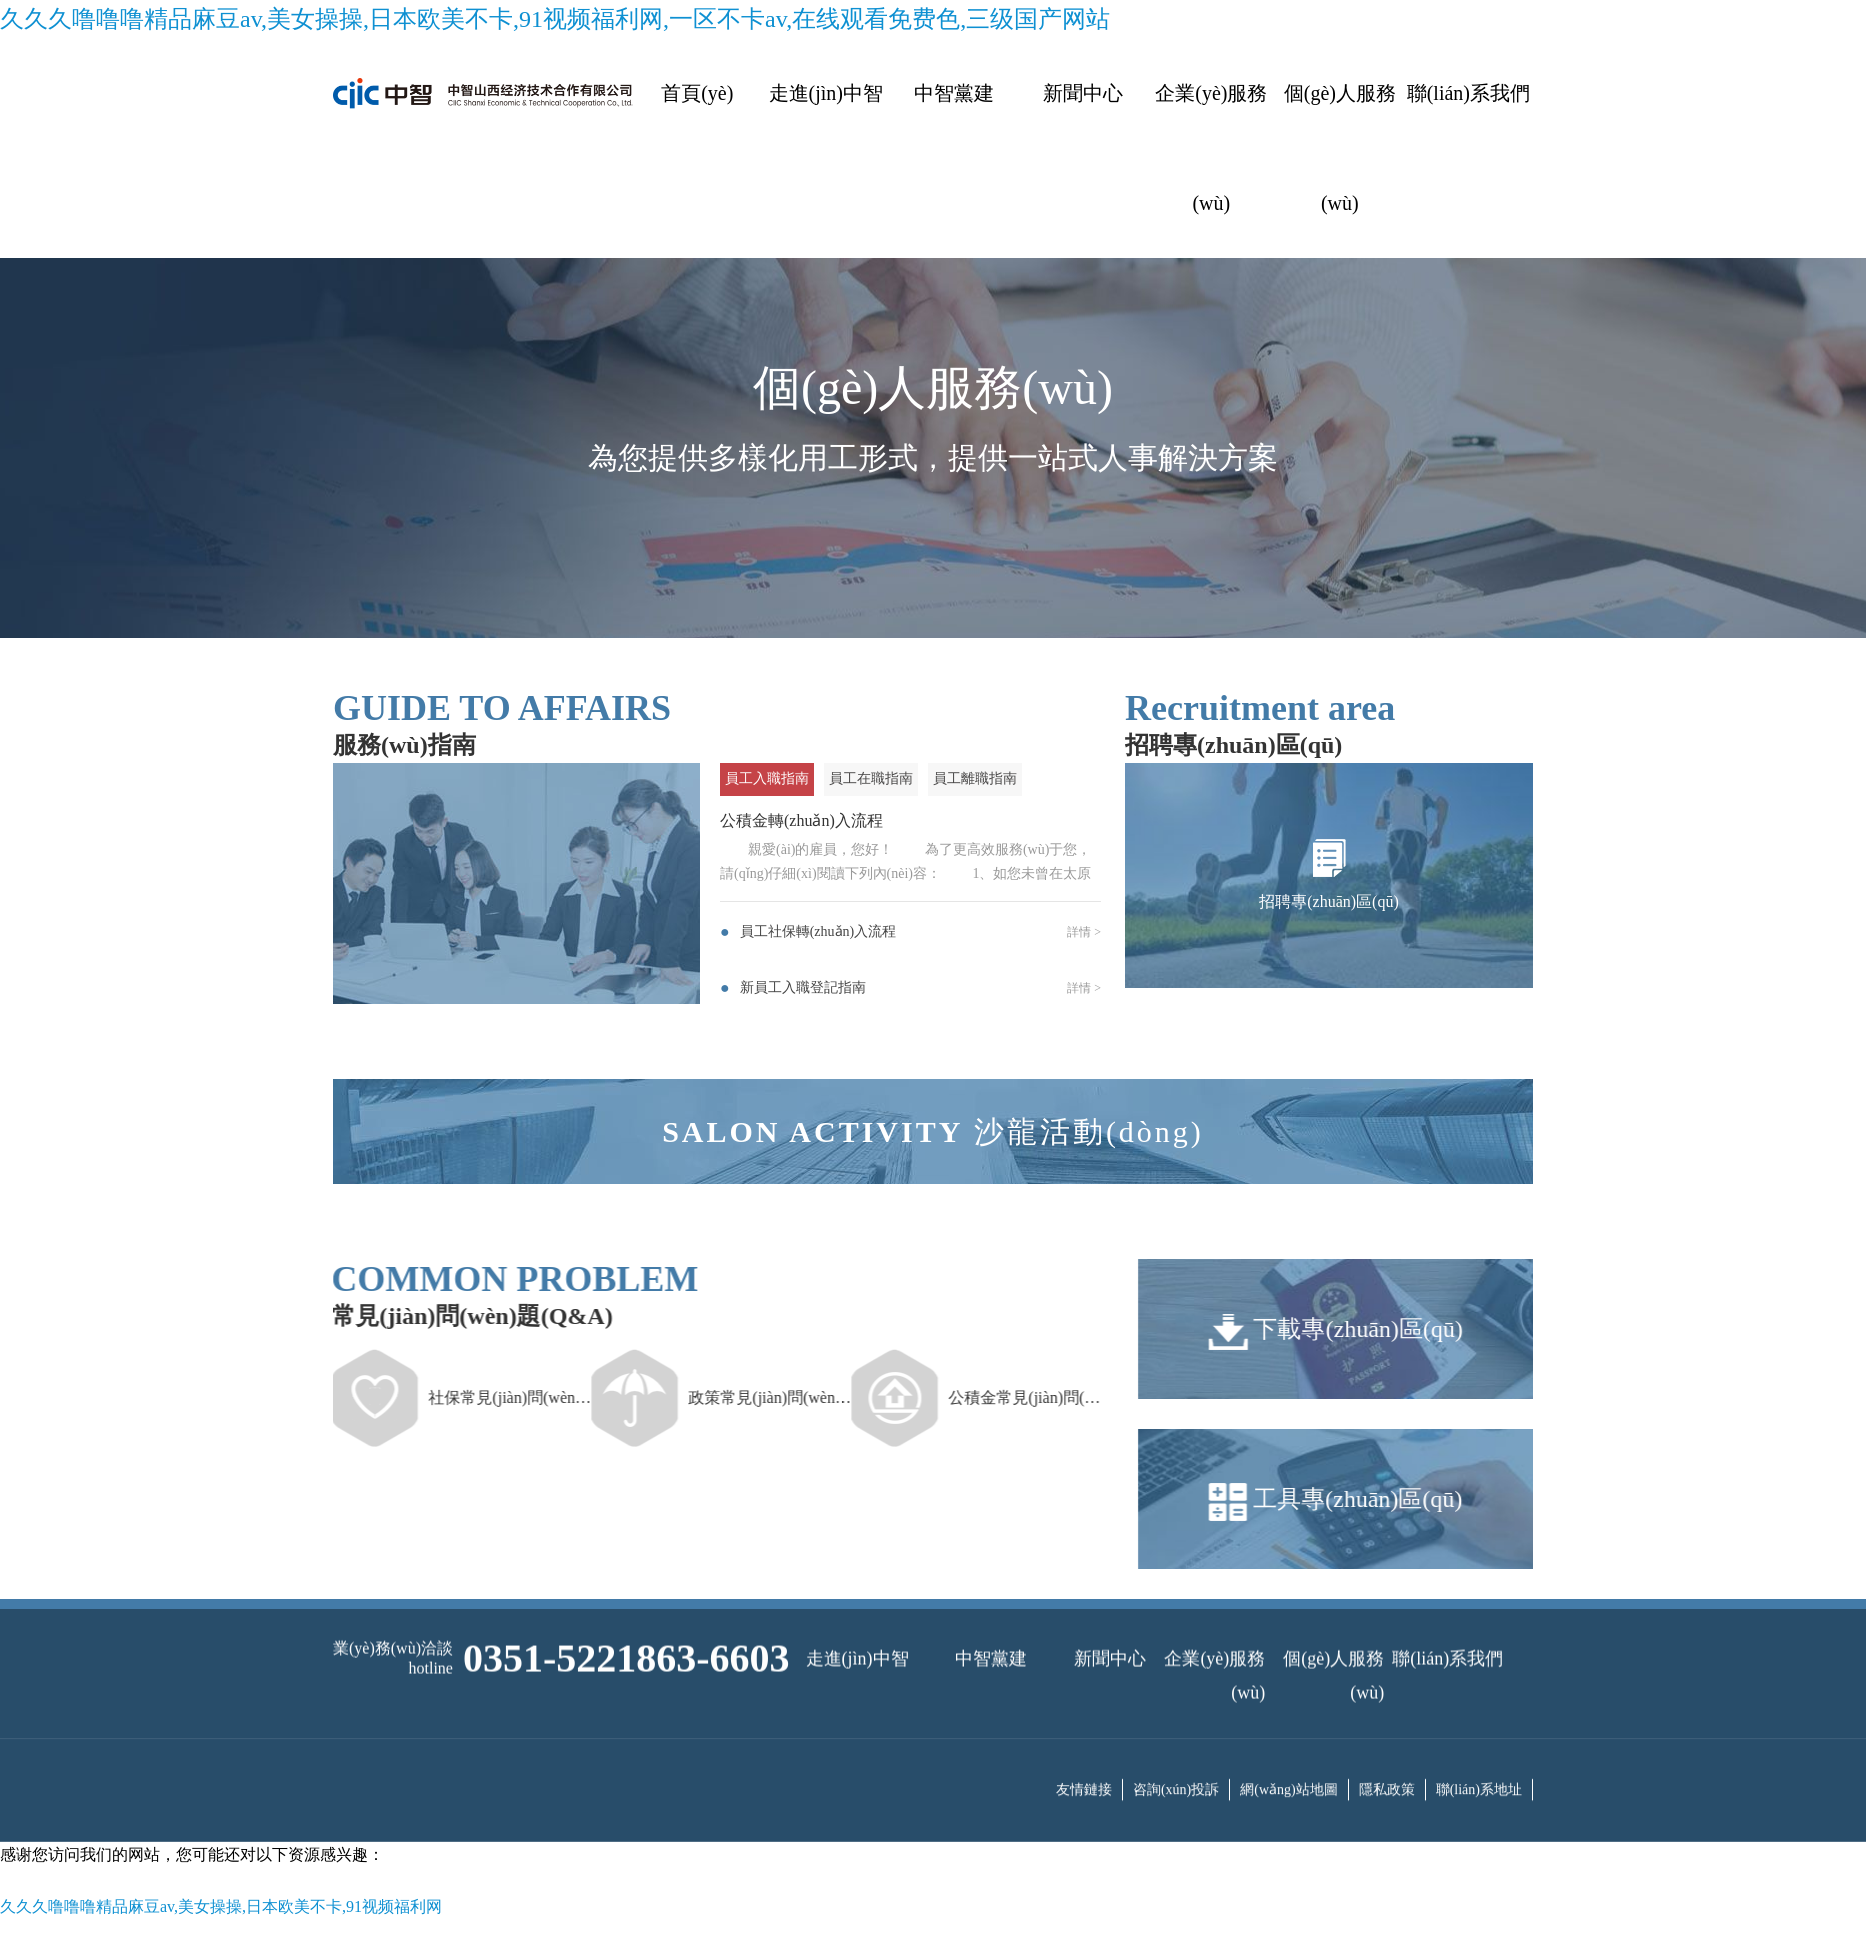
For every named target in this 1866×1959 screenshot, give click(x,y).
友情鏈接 (1084, 1760)
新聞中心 (1083, 93)
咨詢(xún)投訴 (1176, 1760)
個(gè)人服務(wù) (1340, 148)
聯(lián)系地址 (1479, 1760)
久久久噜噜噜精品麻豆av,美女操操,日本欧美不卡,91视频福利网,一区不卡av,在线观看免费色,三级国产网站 (555, 19)
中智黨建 (954, 93)
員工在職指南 (871, 778)
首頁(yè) (697, 93)
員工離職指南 (975, 778)
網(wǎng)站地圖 (1288, 1760)
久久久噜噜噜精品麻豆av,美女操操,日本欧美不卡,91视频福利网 (221, 1906)
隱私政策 (1387, 1760)
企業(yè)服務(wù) (1211, 148)
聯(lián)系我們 (1468, 93)
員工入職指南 (767, 778)
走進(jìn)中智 (826, 93)
